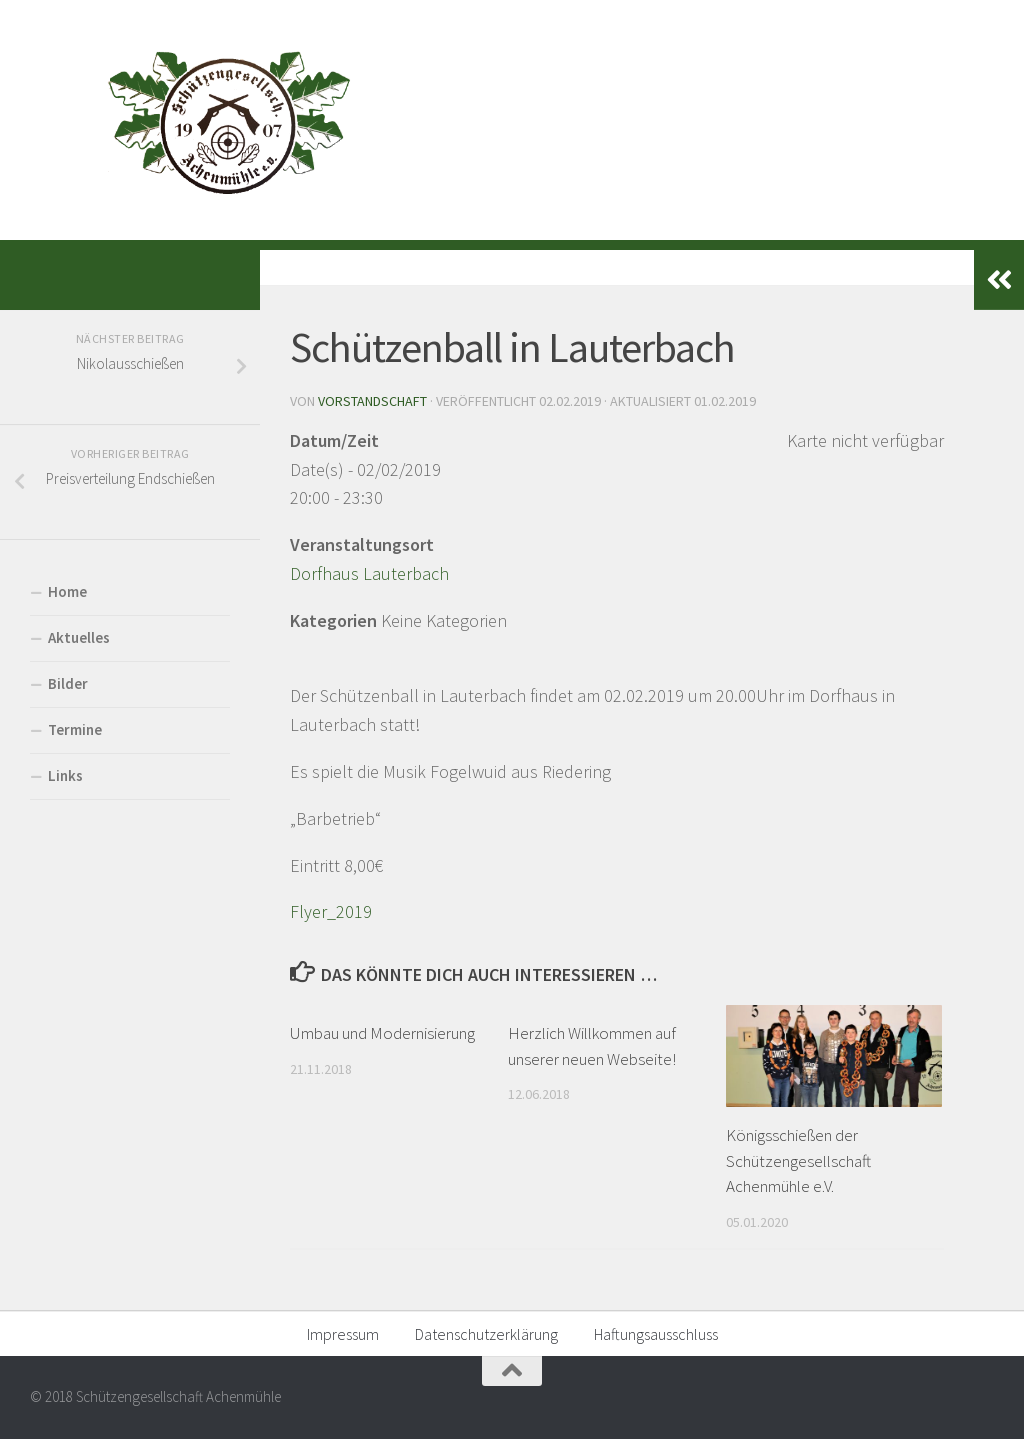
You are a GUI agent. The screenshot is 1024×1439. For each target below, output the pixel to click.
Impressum (343, 1334)
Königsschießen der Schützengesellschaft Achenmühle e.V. (798, 1160)
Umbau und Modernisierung (382, 1033)
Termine (75, 729)
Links (65, 775)
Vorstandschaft (372, 401)
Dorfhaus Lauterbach (369, 573)
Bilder (68, 683)
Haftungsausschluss (656, 1334)
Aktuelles (79, 637)
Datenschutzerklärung (486, 1334)
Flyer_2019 (331, 911)
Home (67, 591)
